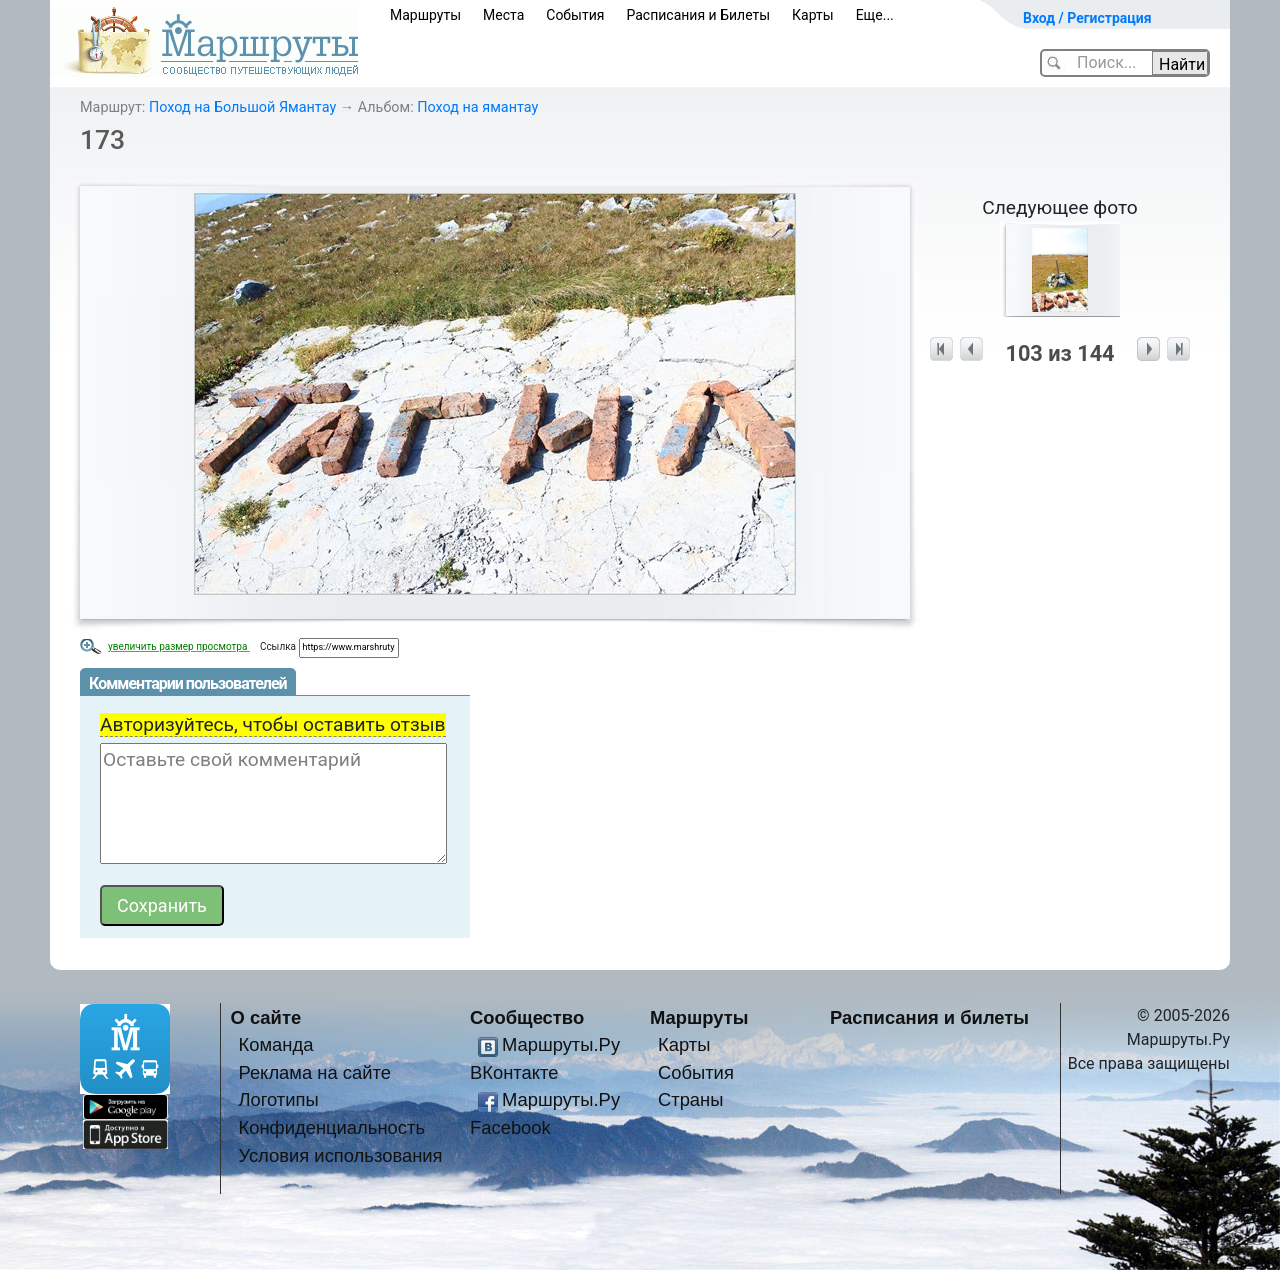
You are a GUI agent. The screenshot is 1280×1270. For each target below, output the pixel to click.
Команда (275, 1044)
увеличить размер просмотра (179, 646)
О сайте (266, 1017)
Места (503, 15)
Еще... (875, 15)
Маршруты (425, 15)
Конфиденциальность (331, 1127)
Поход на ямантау (477, 107)
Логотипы (278, 1099)
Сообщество (527, 1017)
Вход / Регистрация (1087, 18)
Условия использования (340, 1155)
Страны (691, 1099)
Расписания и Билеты (698, 15)
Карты (813, 15)
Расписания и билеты (929, 1017)
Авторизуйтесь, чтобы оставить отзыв (273, 724)
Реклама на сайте (314, 1072)
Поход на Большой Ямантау (242, 107)
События (575, 15)
